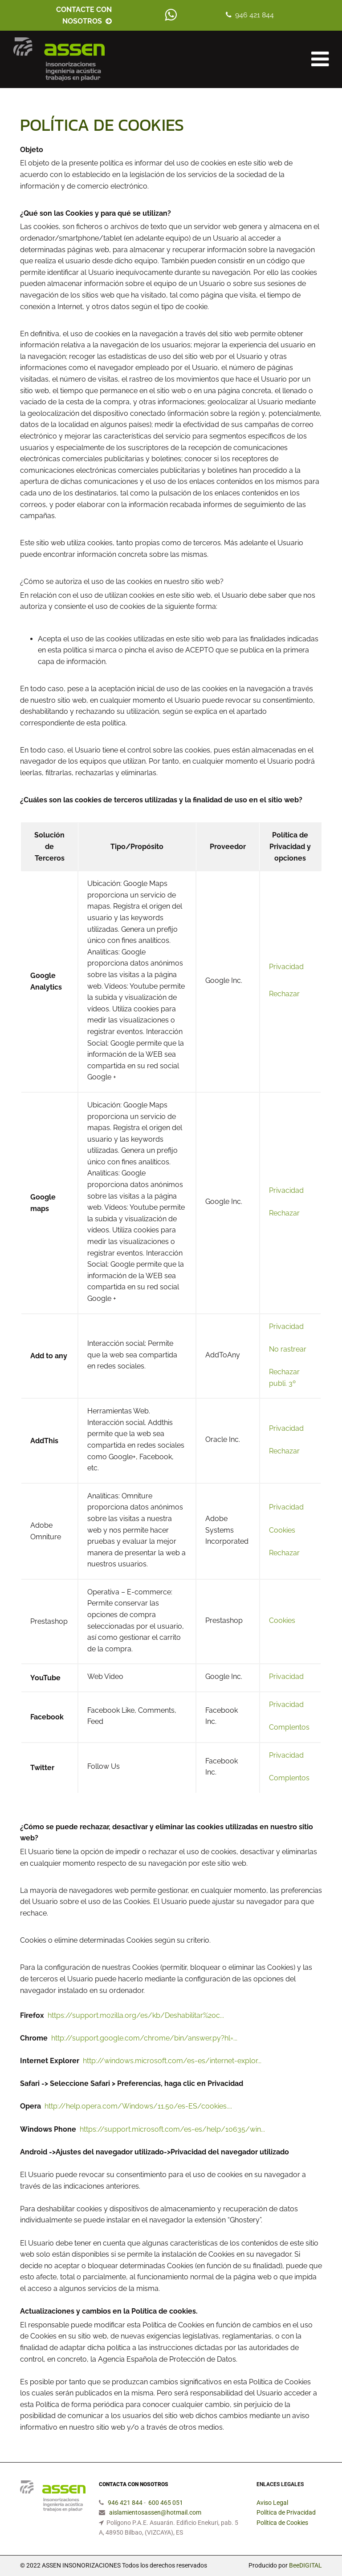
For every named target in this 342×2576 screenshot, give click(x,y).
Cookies (282, 1530)
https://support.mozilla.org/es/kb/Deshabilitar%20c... (136, 2015)
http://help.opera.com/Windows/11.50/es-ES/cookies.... (138, 2106)
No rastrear (287, 1349)
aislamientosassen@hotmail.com (155, 2512)
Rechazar (284, 994)
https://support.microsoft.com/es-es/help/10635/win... (172, 2129)
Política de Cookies (282, 2522)
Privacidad (286, 966)
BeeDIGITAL (305, 2565)
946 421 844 (254, 15)
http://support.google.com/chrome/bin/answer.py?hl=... (144, 2038)
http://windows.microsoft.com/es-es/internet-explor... (172, 2061)
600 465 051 (165, 2502)
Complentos (289, 1727)
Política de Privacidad (286, 2512)
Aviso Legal (272, 2502)
